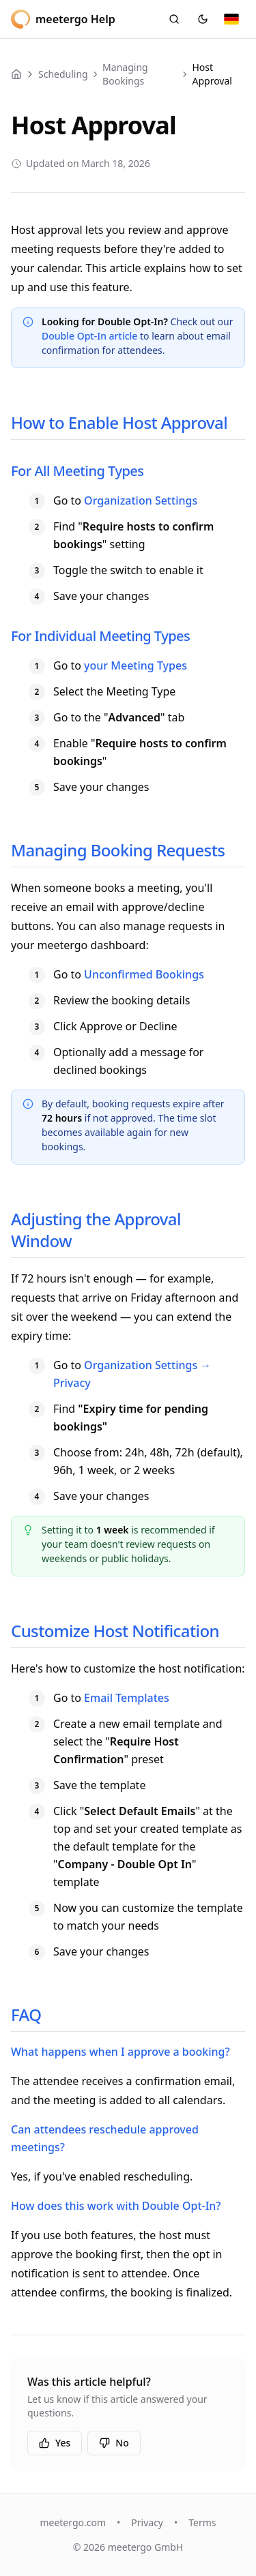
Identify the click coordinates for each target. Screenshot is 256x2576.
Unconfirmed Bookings (144, 974)
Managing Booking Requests (118, 850)
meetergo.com (73, 2522)
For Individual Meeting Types (100, 636)
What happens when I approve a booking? (120, 2051)
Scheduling (63, 74)
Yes (54, 2442)
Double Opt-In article (89, 335)
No (113, 2442)
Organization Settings (140, 500)
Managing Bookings (125, 74)
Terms (202, 2522)
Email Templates (126, 1697)
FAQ (26, 2014)
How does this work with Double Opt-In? (116, 2205)
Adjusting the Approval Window (96, 1230)
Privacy (147, 2522)
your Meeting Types (135, 665)
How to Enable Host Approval (119, 422)
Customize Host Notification (115, 1630)
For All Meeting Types (77, 471)
